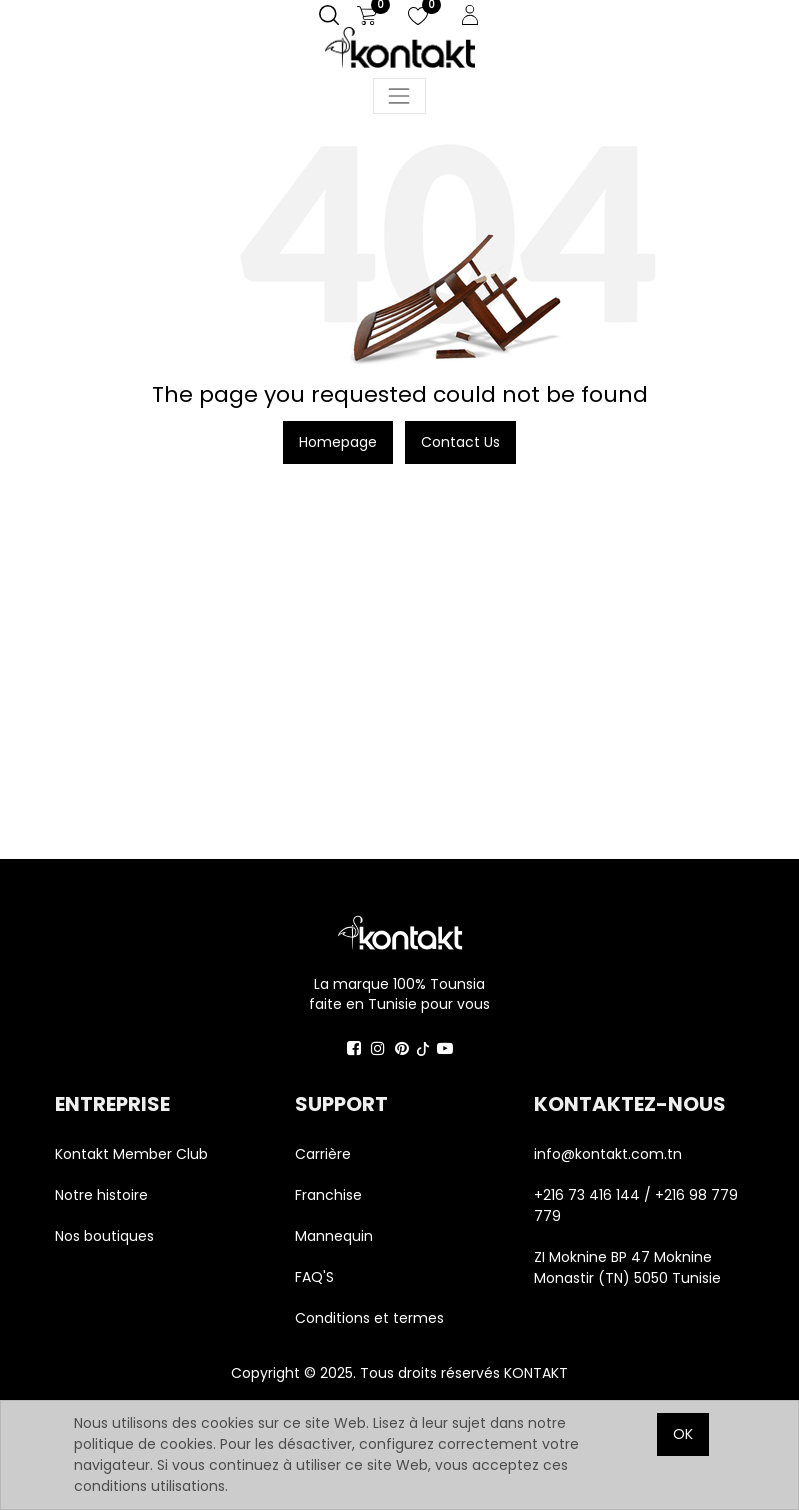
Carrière (323, 1154)
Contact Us (460, 442)
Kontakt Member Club (131, 1154)
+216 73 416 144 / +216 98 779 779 (636, 1205)
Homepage (338, 442)
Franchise (328, 1195)
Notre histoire (101, 1195)
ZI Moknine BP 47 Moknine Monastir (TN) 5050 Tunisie (627, 1267)
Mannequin (336, 1236)
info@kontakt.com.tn (610, 1154)
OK (683, 1434)
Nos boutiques (104, 1236)
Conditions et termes (369, 1318)
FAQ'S (314, 1277)
